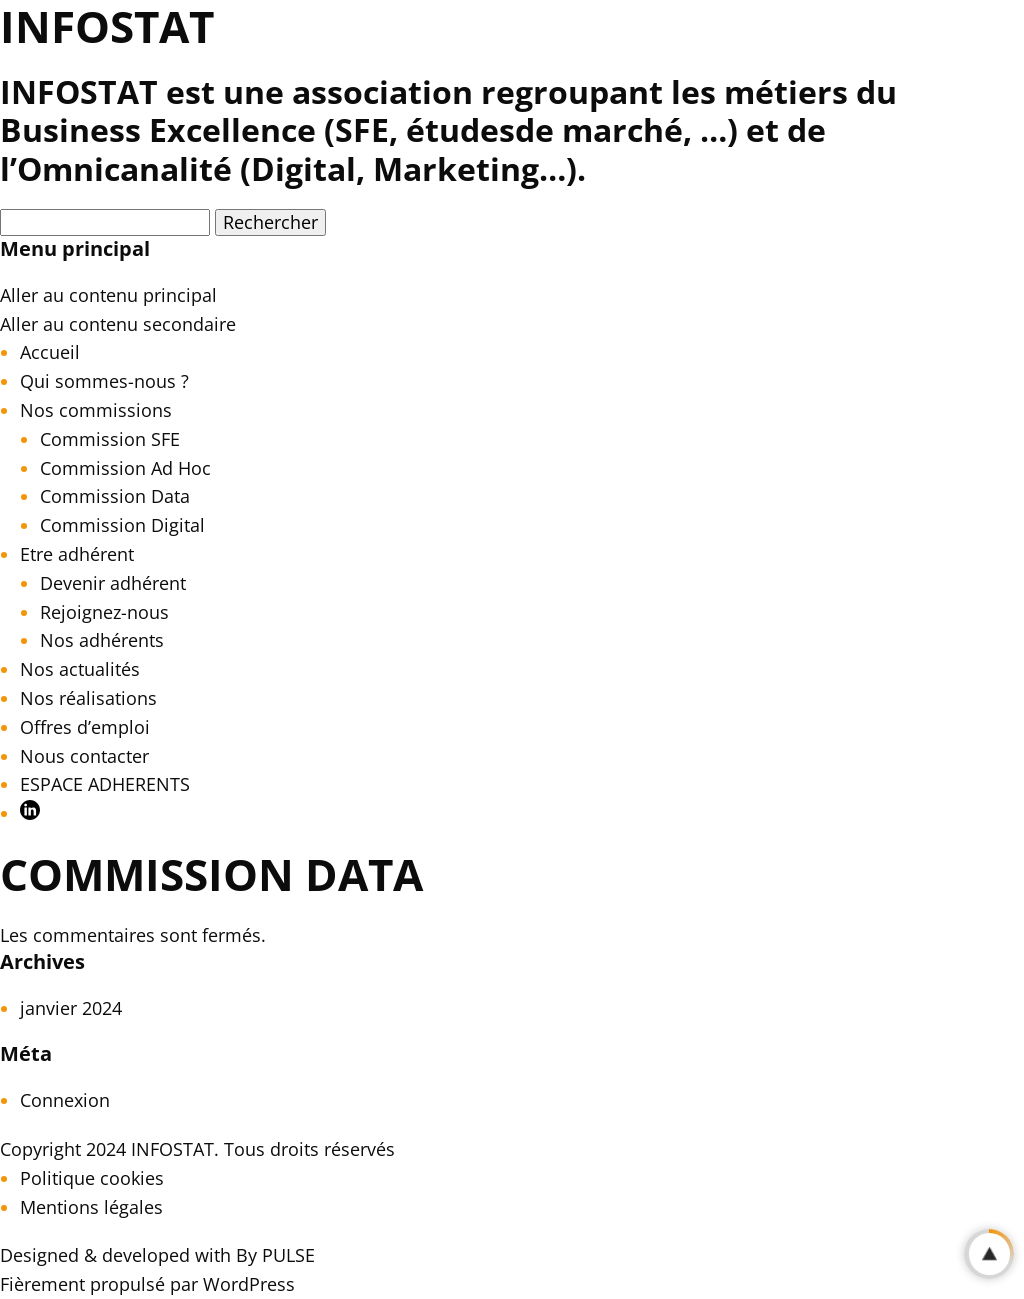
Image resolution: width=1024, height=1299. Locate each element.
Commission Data (115, 496)
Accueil (50, 352)
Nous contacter (84, 756)
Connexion (65, 1100)
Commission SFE (110, 439)
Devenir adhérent (113, 583)
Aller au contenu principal (108, 295)
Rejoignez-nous (104, 612)
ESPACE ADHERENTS (105, 784)
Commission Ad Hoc (125, 468)
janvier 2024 (71, 1008)
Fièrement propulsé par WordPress (147, 1284)
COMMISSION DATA (211, 874)
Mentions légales (91, 1207)
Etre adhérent (77, 554)
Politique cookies (92, 1178)
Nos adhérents (102, 640)
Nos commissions (96, 410)
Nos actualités (80, 669)
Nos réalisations (88, 698)
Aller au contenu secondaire (118, 324)
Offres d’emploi (85, 727)
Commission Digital (122, 525)
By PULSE (275, 1255)
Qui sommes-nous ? (104, 381)
